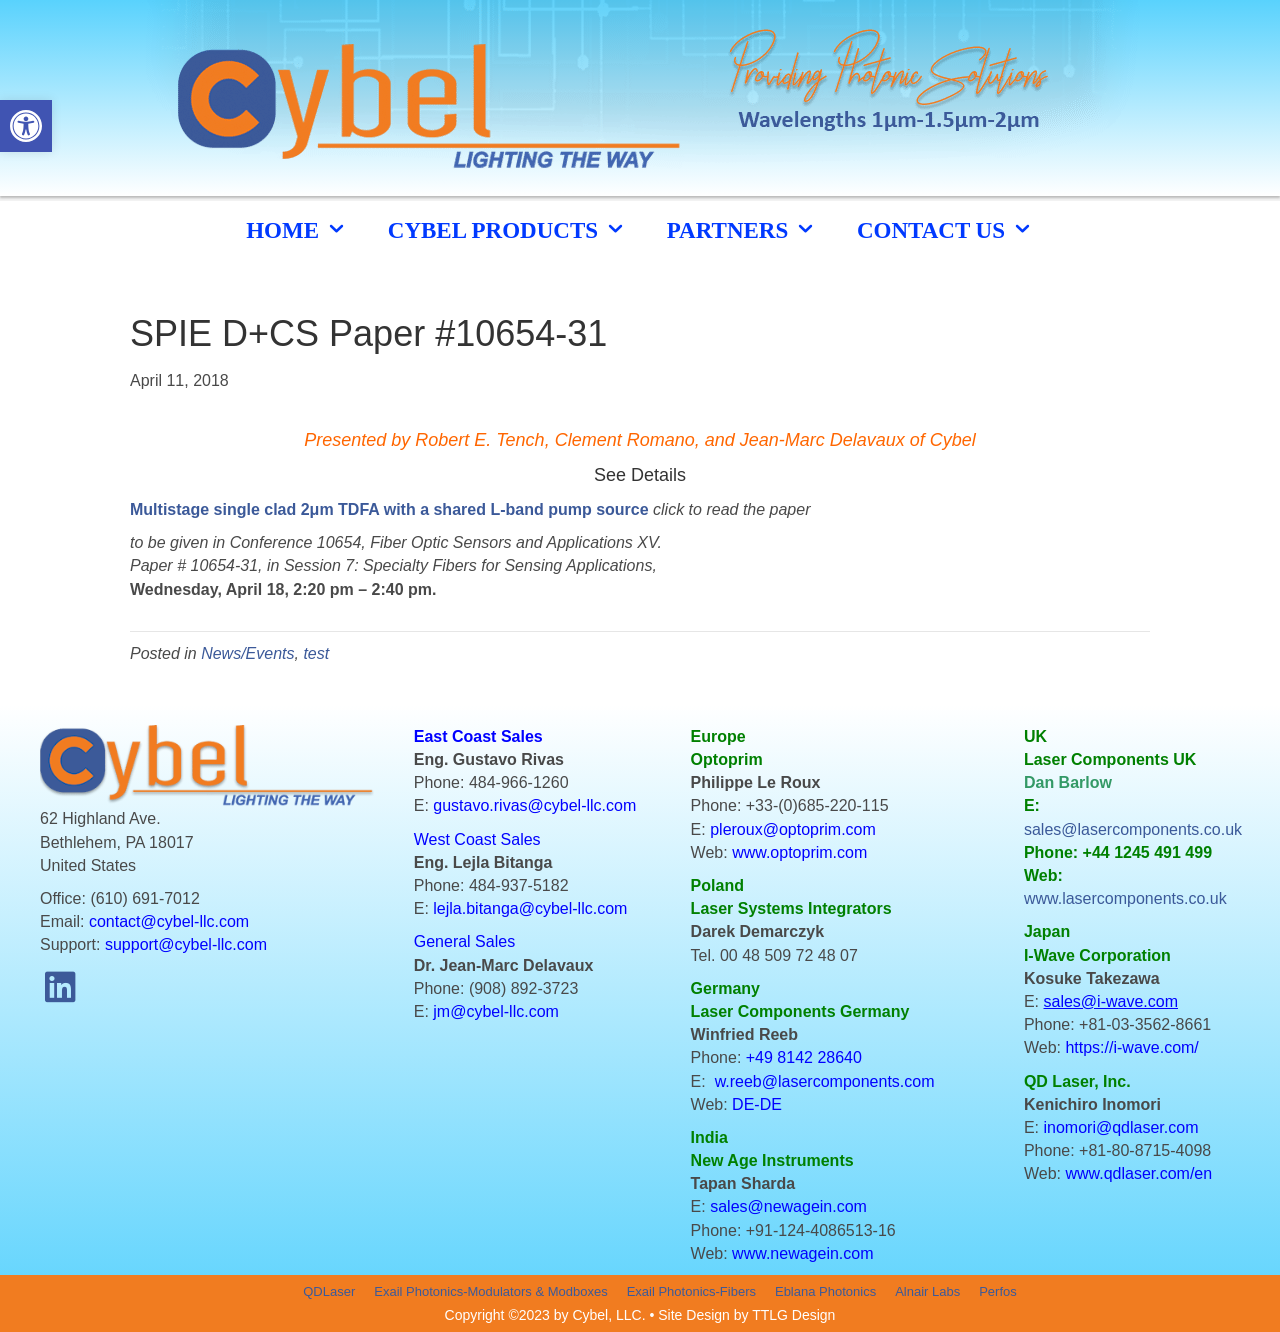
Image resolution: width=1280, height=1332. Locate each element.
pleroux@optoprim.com (793, 829)
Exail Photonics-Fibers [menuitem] (691, 1291)
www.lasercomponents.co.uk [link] (1125, 898)
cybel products (507, 229)
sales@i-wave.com (1111, 1001)
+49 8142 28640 (804, 1057)
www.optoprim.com (799, 852)
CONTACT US (945, 229)
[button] (60, 987)
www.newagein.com (802, 1253)
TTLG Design (793, 1315)
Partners (742, 229)
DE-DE (757, 1104)
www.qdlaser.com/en (1138, 1173)
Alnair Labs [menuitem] (927, 1291)
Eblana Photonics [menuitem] (825, 1291)
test (316, 653)
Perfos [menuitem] (998, 1291)
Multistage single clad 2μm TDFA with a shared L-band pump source (389, 509)
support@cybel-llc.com (186, 944)
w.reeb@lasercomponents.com (825, 1081)
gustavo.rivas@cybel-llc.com (534, 805)
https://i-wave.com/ (1131, 1047)
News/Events (247, 653)
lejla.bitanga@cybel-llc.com (530, 908)
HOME (297, 229)
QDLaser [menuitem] (329, 1291)
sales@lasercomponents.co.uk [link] (1133, 829)
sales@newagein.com (788, 1206)
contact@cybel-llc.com (169, 921)
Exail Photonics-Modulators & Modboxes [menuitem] (490, 1291)
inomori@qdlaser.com (1120, 1127)
